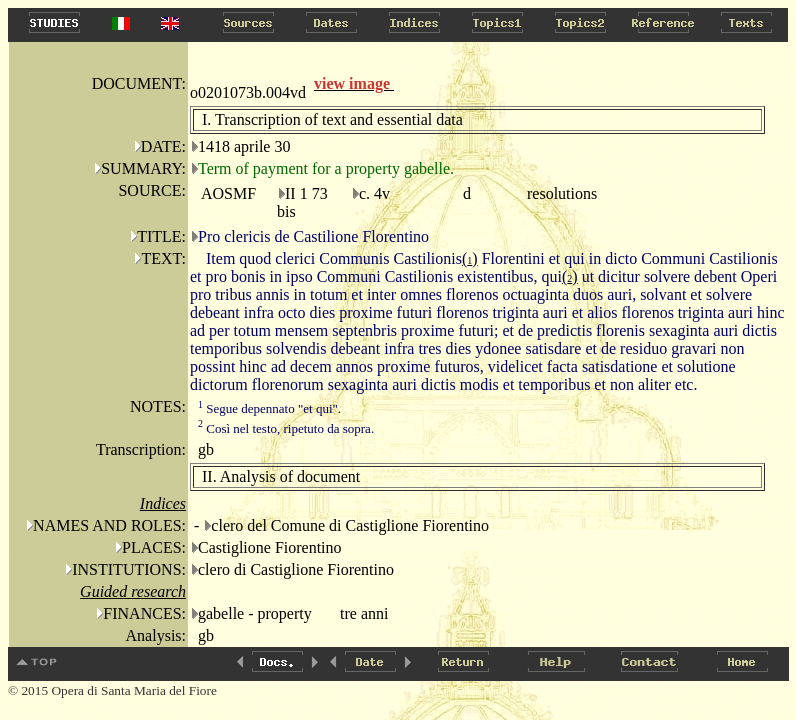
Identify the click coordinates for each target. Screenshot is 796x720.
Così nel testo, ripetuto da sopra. (286, 428)
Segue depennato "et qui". (269, 408)
